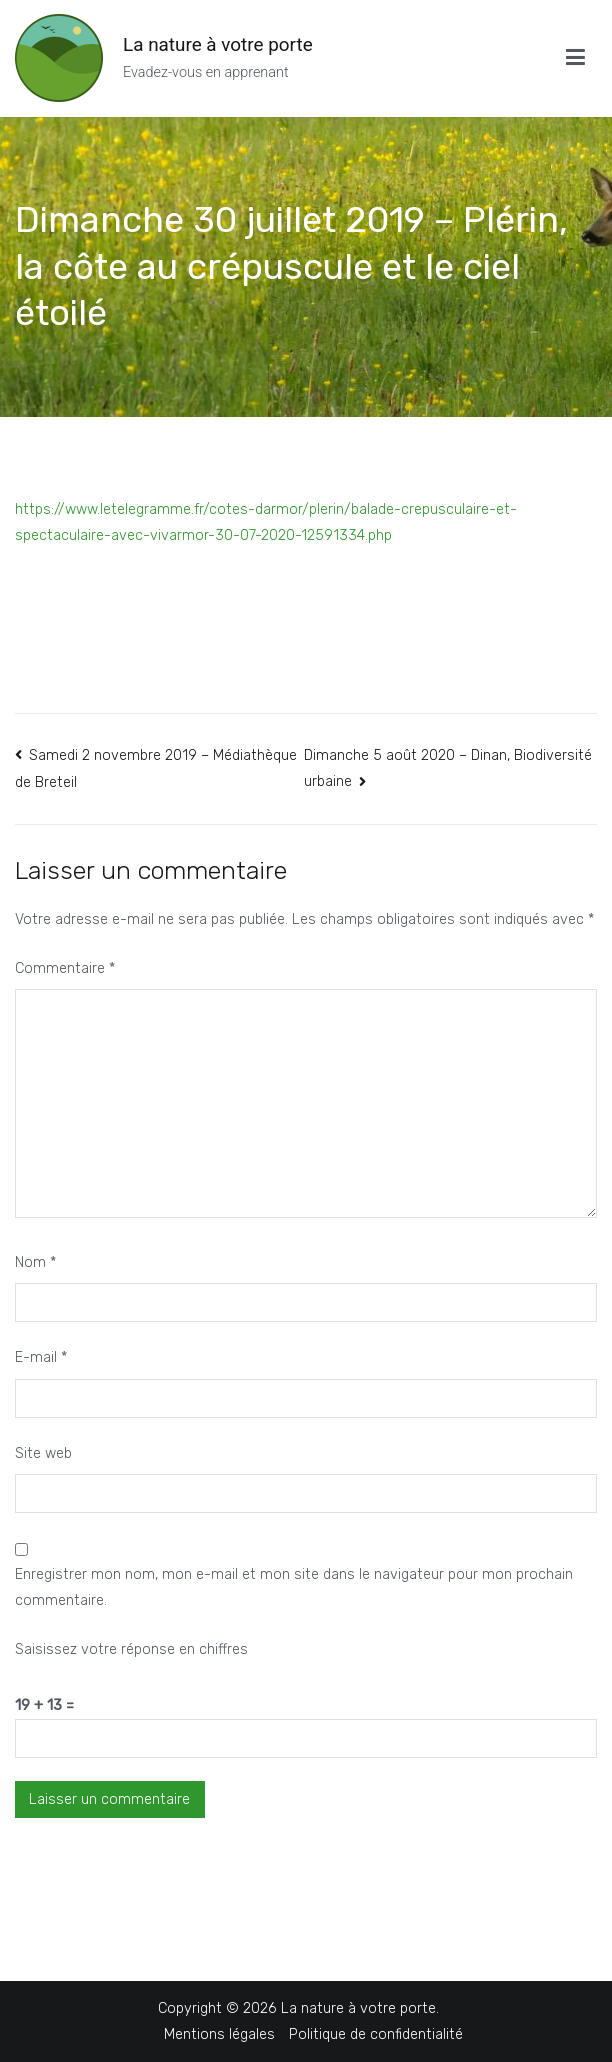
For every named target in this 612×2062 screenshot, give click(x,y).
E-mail (41, 1357)
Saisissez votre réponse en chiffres (131, 1649)
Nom (35, 1262)
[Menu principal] (575, 58)
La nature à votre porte (218, 44)
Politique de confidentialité (376, 2034)
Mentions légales (219, 2034)
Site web (43, 1453)
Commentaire (65, 968)
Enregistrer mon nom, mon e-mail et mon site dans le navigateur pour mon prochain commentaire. (294, 1587)
